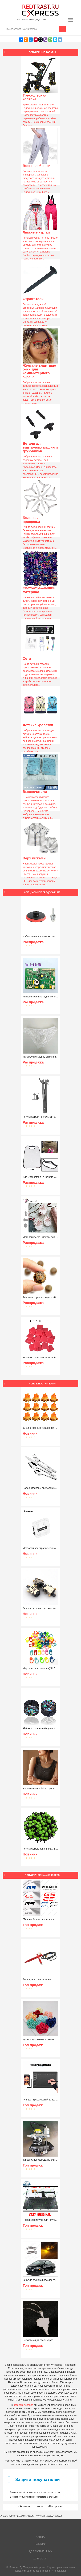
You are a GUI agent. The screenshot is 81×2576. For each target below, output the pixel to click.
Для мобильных (40, 2551)
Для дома (40, 2558)
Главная (41, 2536)
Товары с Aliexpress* (34, 2567)
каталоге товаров (23, 2404)
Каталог (40, 2544)
